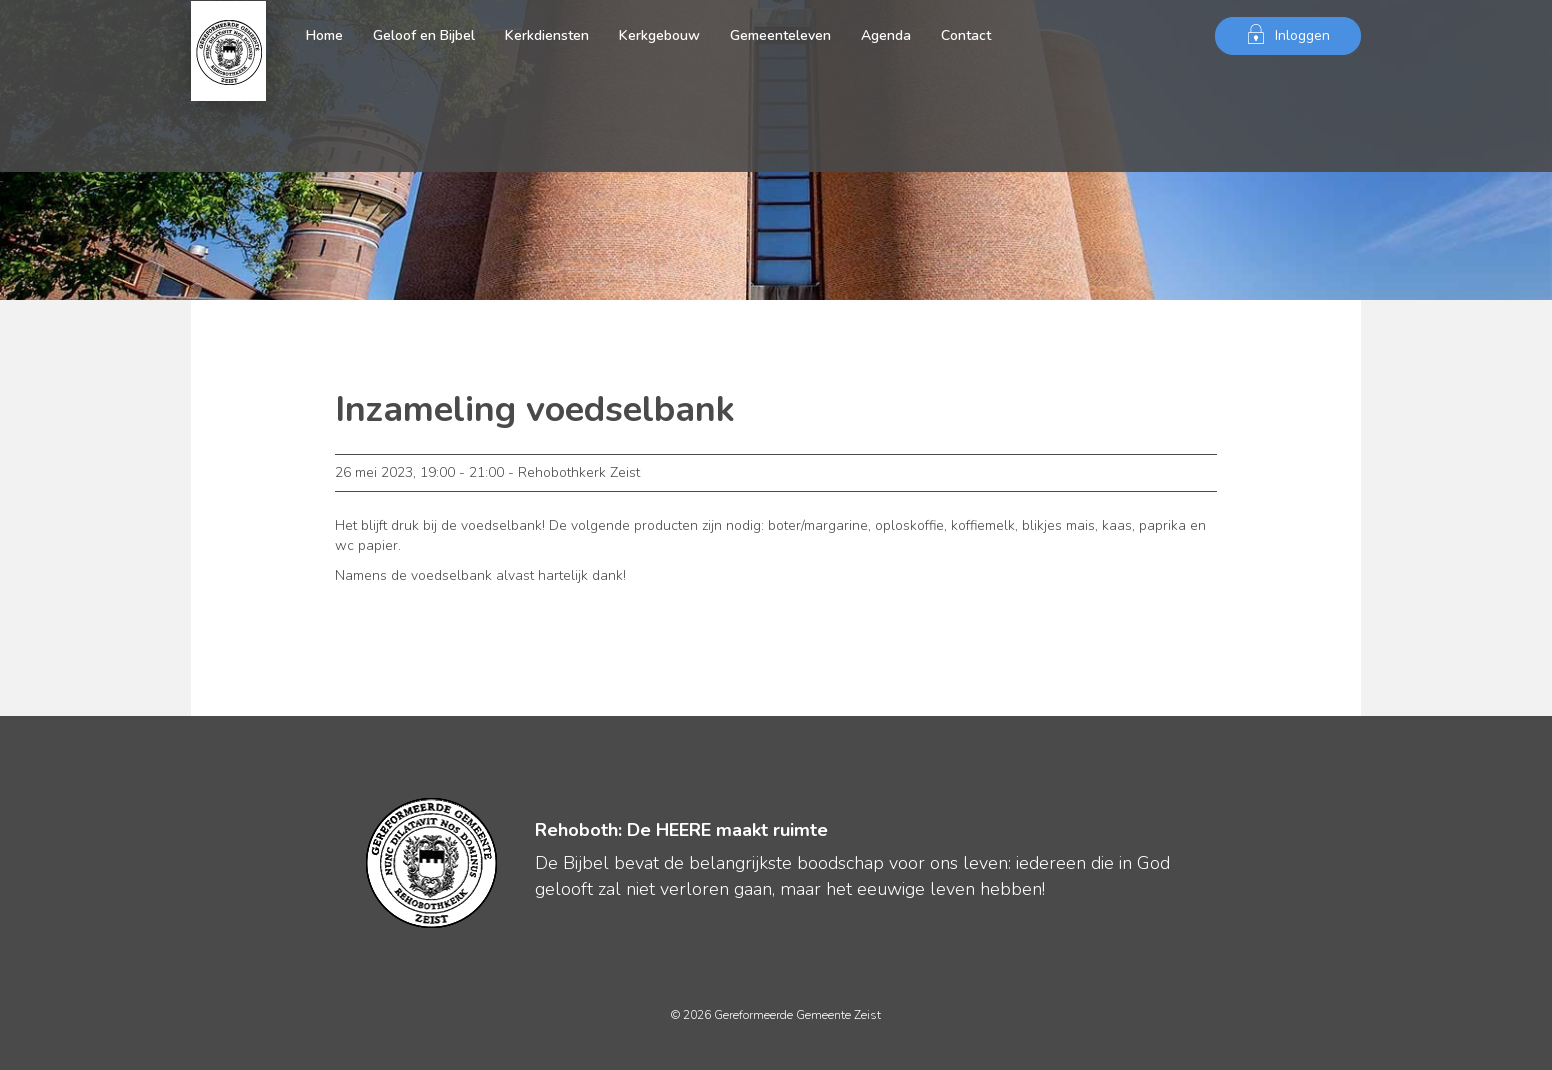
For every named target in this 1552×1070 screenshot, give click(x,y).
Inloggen (1288, 34)
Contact (966, 35)
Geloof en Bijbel (424, 35)
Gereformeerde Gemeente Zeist (228, 36)
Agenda (886, 35)
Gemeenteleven (780, 35)
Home (324, 35)
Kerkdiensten (547, 35)
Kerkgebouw (659, 35)
